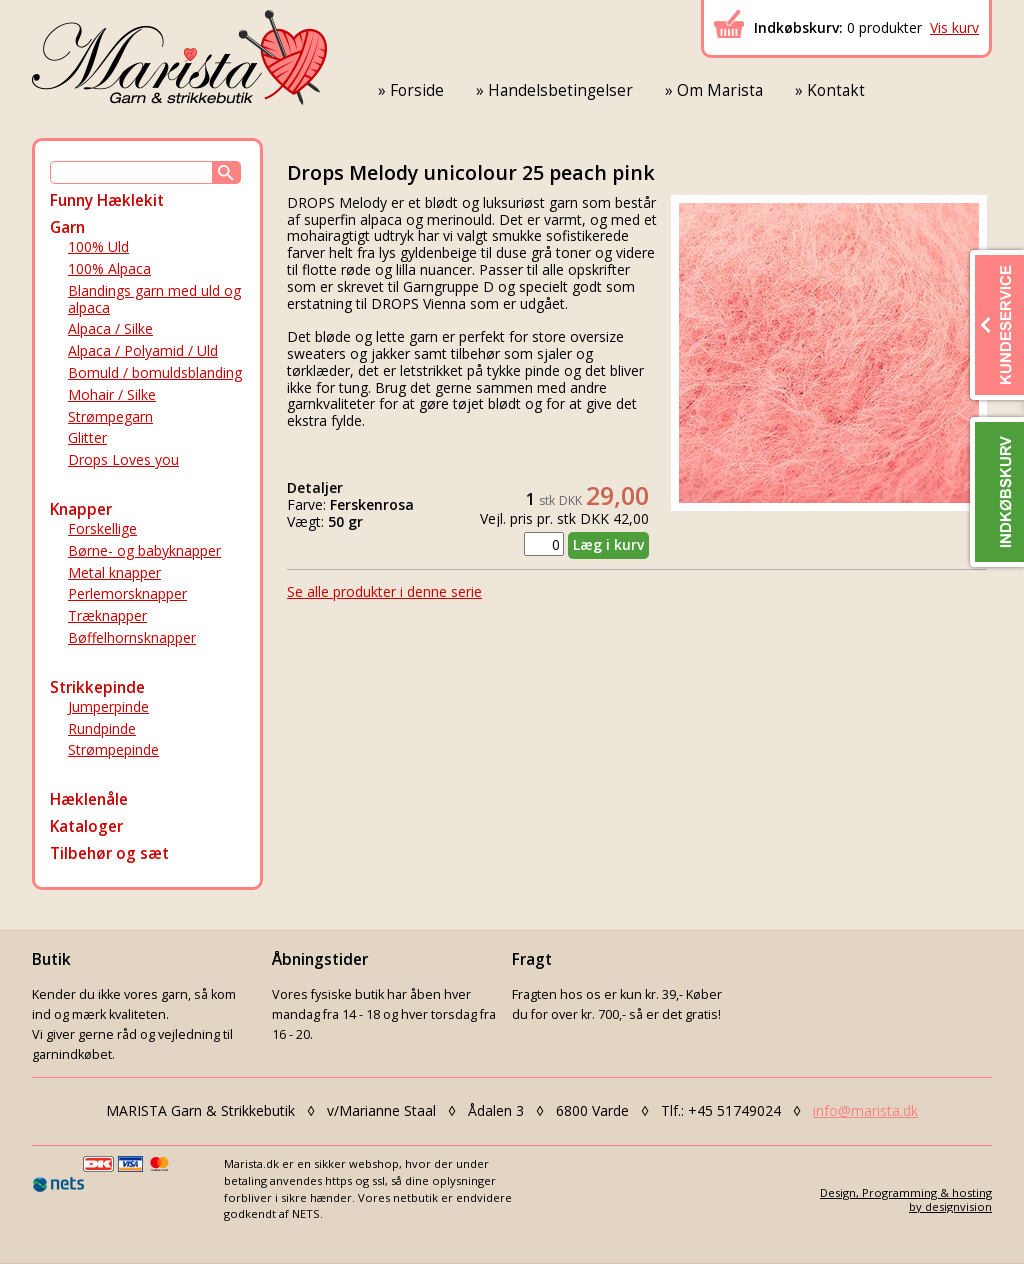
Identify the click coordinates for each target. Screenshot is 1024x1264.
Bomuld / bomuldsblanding (155, 372)
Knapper (81, 509)
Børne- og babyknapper (144, 550)
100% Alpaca (109, 268)
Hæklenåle (89, 799)
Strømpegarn (110, 416)
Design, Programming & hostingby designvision (906, 1199)
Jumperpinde (108, 706)
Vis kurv (954, 27)
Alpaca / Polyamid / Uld (143, 350)
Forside (417, 90)
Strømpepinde (113, 749)
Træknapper (107, 615)
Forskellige (102, 528)
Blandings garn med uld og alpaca (154, 299)
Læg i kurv (608, 544)
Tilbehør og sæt (109, 853)
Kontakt (836, 90)
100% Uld (98, 246)
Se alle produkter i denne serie (384, 591)
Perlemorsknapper (127, 593)
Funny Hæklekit (107, 200)
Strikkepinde (97, 687)
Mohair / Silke (112, 394)
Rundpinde (102, 728)
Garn (67, 227)
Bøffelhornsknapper (132, 637)
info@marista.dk (865, 1110)
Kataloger (86, 826)
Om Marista (720, 90)
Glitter (87, 437)
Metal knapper (114, 572)
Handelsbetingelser (560, 90)
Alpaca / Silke (110, 328)
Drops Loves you (123, 459)
